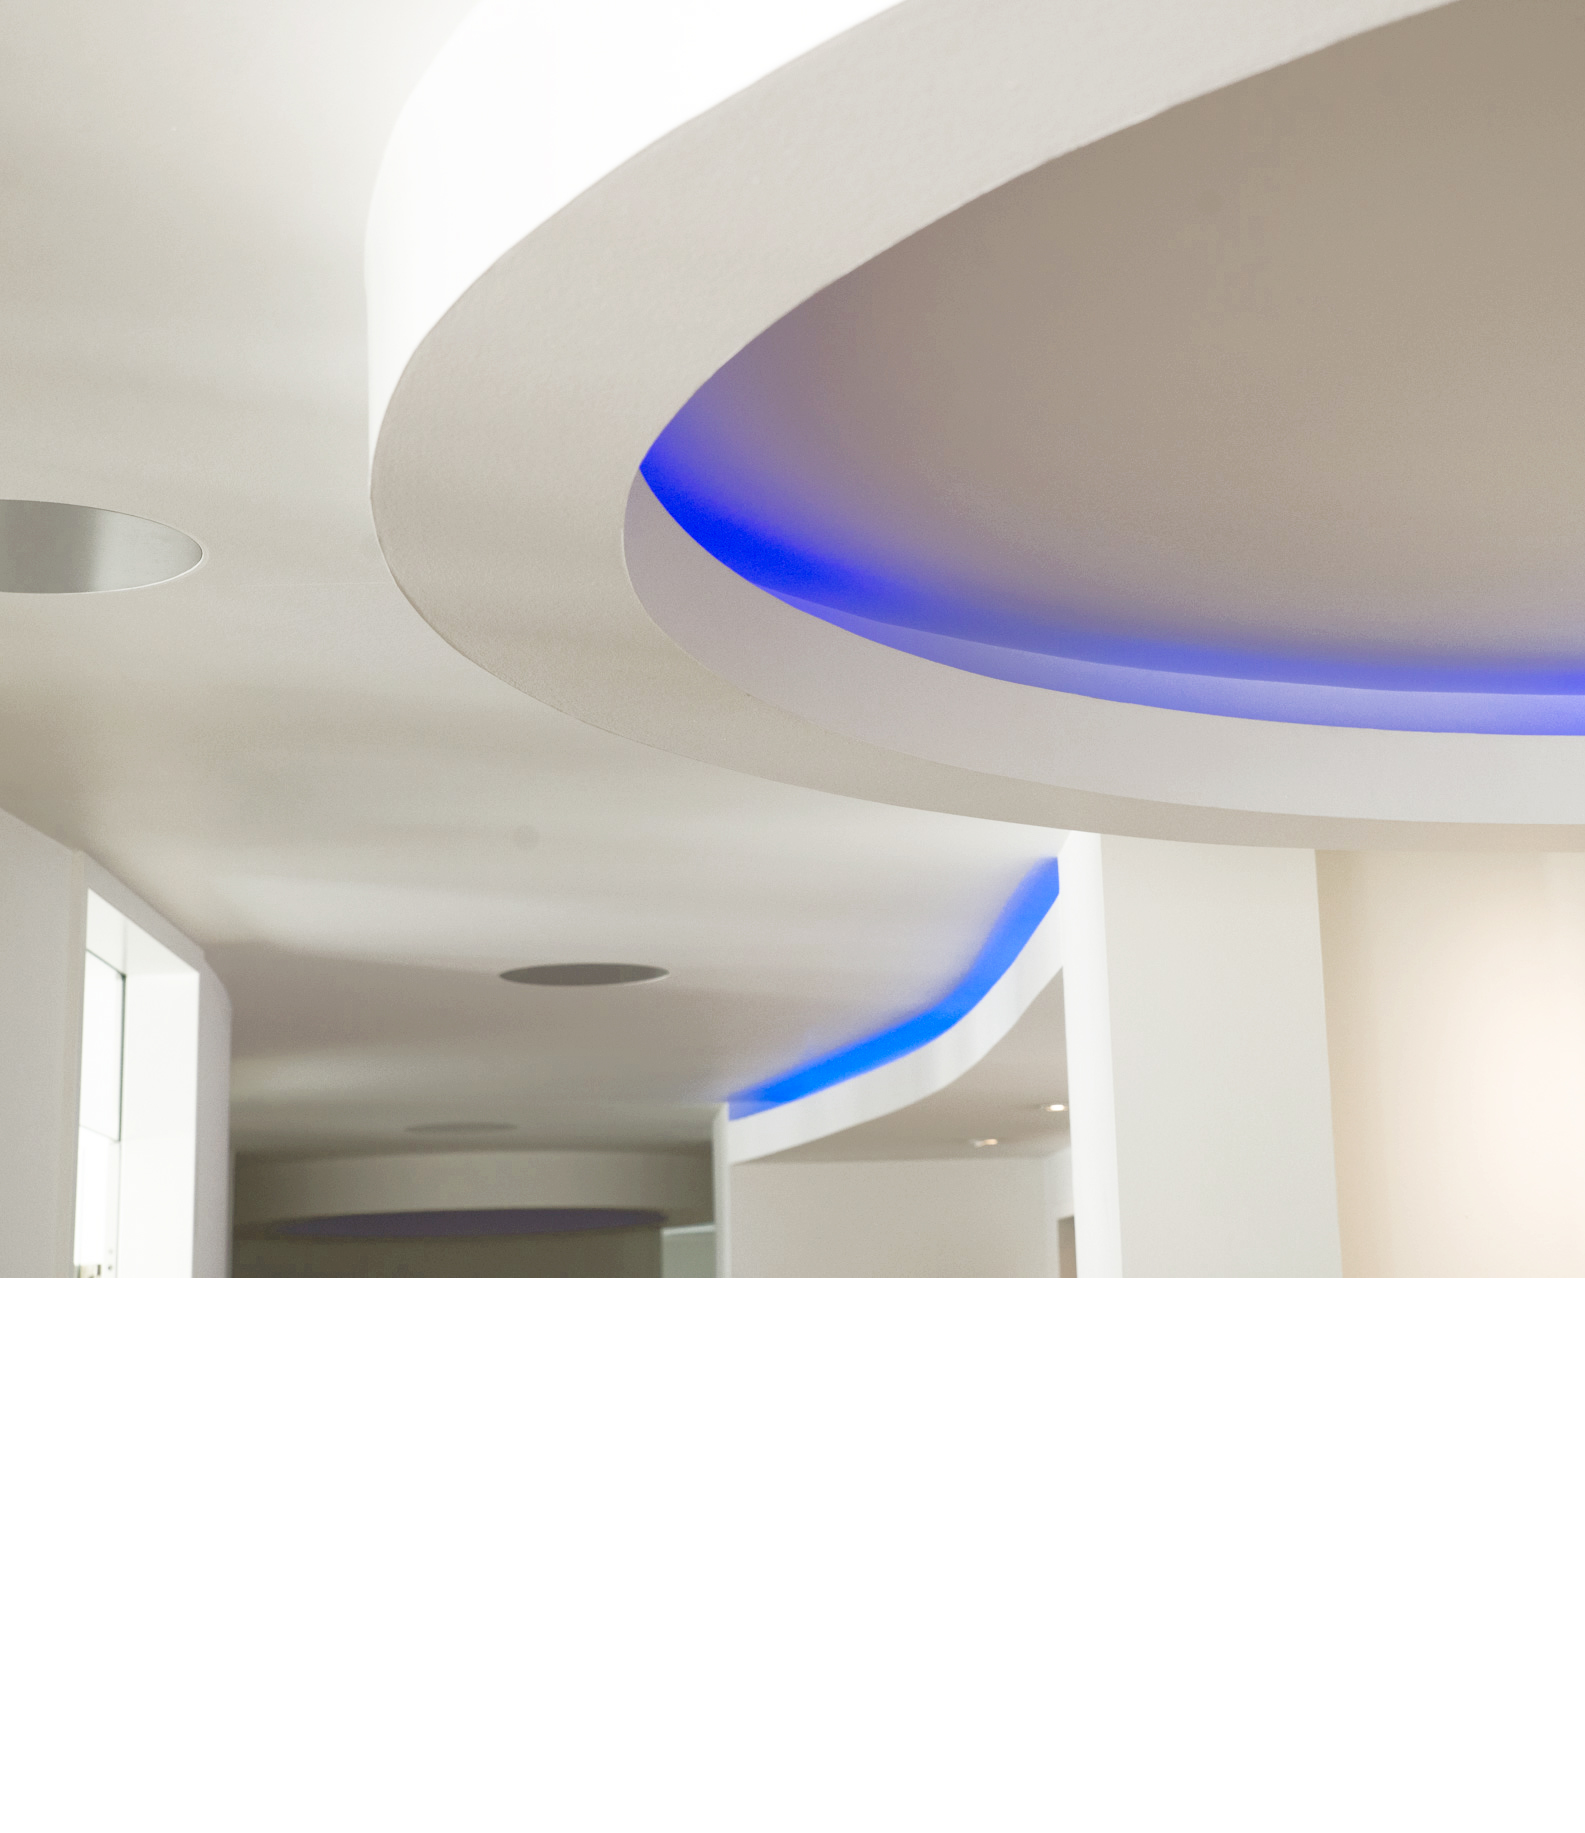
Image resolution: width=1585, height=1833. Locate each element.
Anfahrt (997, 493)
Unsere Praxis (593, 493)
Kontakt (889, 1797)
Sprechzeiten (731, 1797)
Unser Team (728, 493)
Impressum (1069, 1797)
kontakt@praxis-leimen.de (444, 1725)
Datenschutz (1119, 493)
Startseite (639, 1797)
